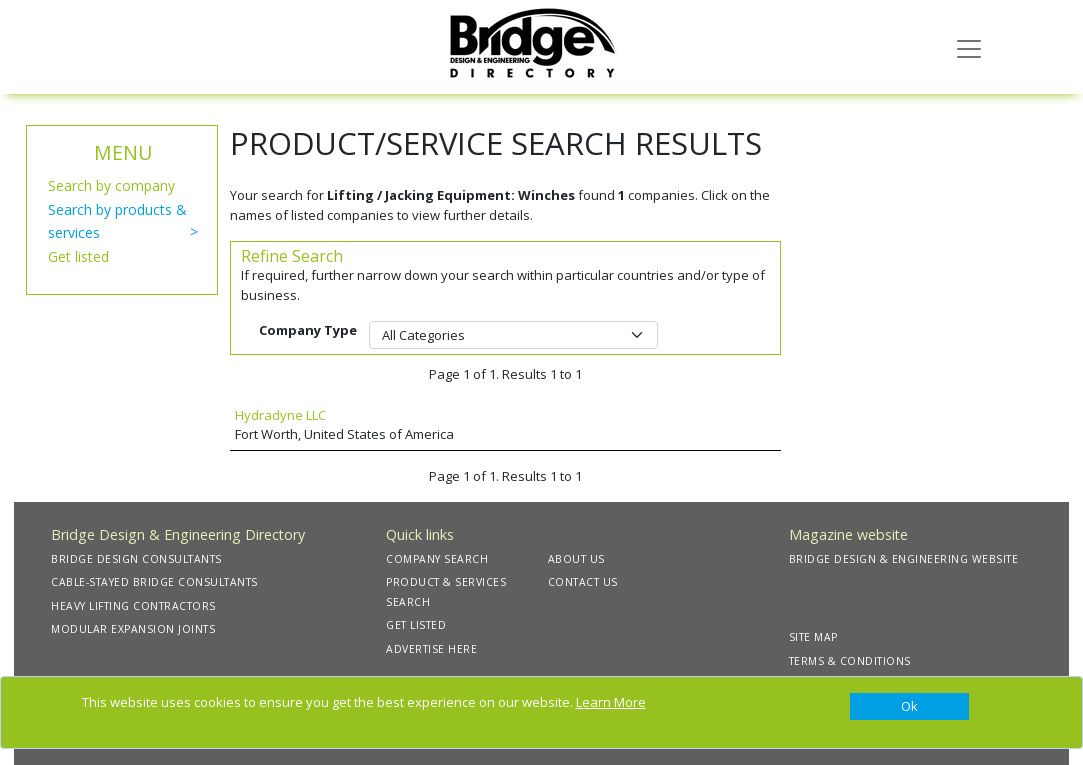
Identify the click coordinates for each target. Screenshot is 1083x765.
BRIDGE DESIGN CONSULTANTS (136, 559)
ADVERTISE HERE (431, 649)
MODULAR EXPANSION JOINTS (133, 629)
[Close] (910, 707)
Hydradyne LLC (280, 415)
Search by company (111, 185)
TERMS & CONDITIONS (850, 661)
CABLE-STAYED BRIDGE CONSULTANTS (154, 582)
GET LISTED (416, 625)
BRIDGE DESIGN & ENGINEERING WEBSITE (904, 559)
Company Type (308, 330)
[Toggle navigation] (969, 47)
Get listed (78, 256)
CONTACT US (583, 582)
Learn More (611, 702)
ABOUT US (576, 559)
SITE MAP (813, 637)
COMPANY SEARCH (437, 559)
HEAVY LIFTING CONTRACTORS (133, 606)
